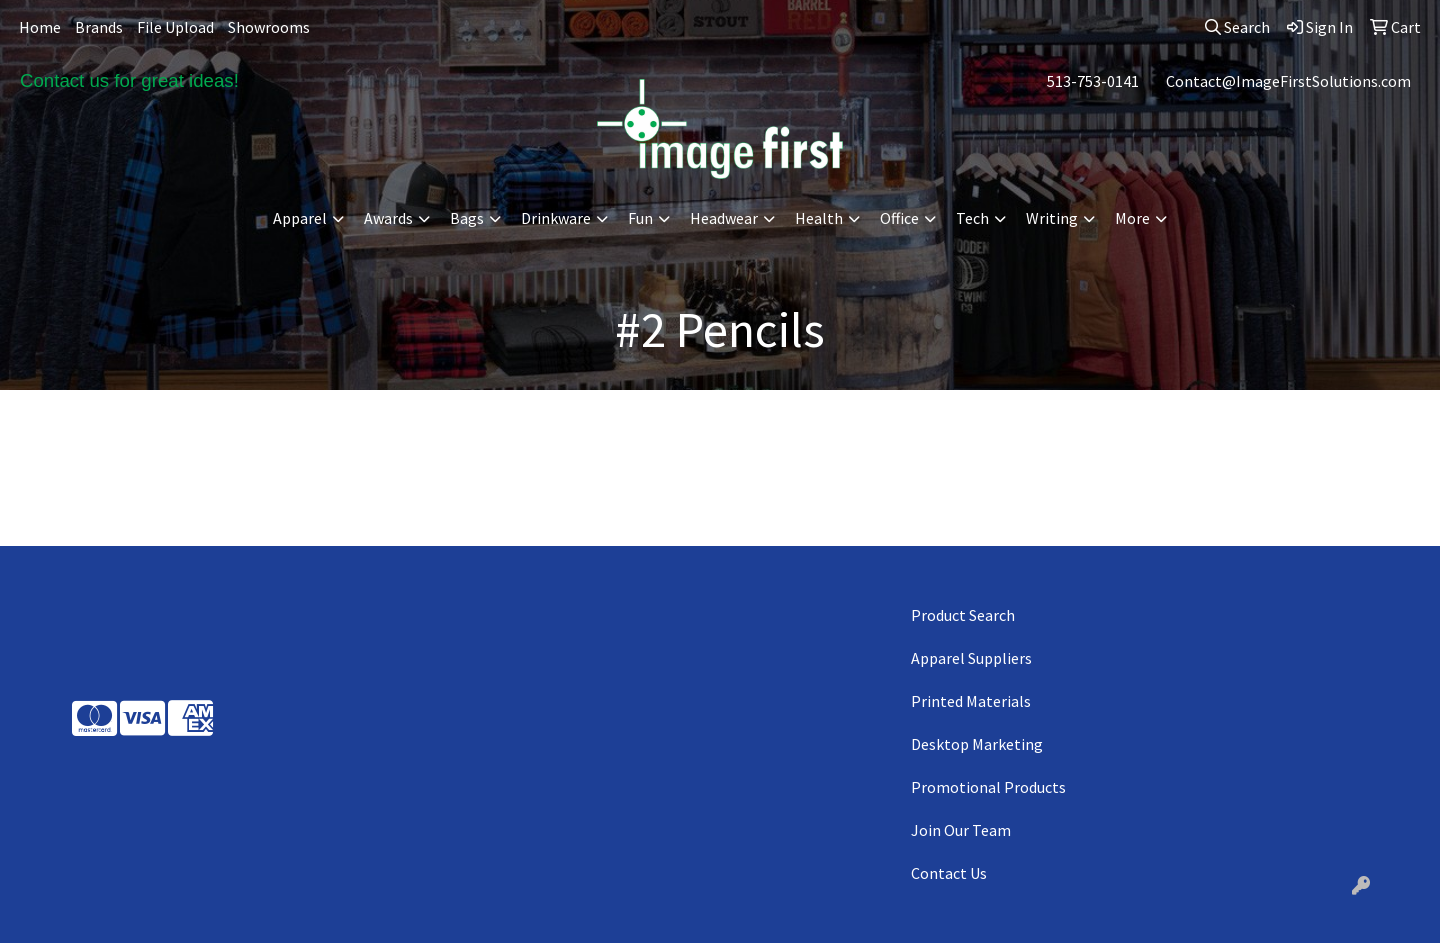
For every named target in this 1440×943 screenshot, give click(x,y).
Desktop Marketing (977, 744)
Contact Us (949, 873)
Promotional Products (988, 787)
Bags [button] (467, 218)
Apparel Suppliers (971, 658)
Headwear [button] (724, 218)
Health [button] (819, 218)
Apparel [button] (300, 218)
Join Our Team (961, 830)
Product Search (963, 615)
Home (40, 27)
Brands (99, 27)
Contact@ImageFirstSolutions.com (1288, 81)
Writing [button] (1052, 218)
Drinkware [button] (556, 218)
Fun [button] (640, 218)
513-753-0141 (1093, 81)
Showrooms (269, 27)
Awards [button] (388, 218)
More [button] (1132, 218)
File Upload (175, 27)
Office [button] (899, 218)
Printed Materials (971, 701)
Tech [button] (972, 218)
